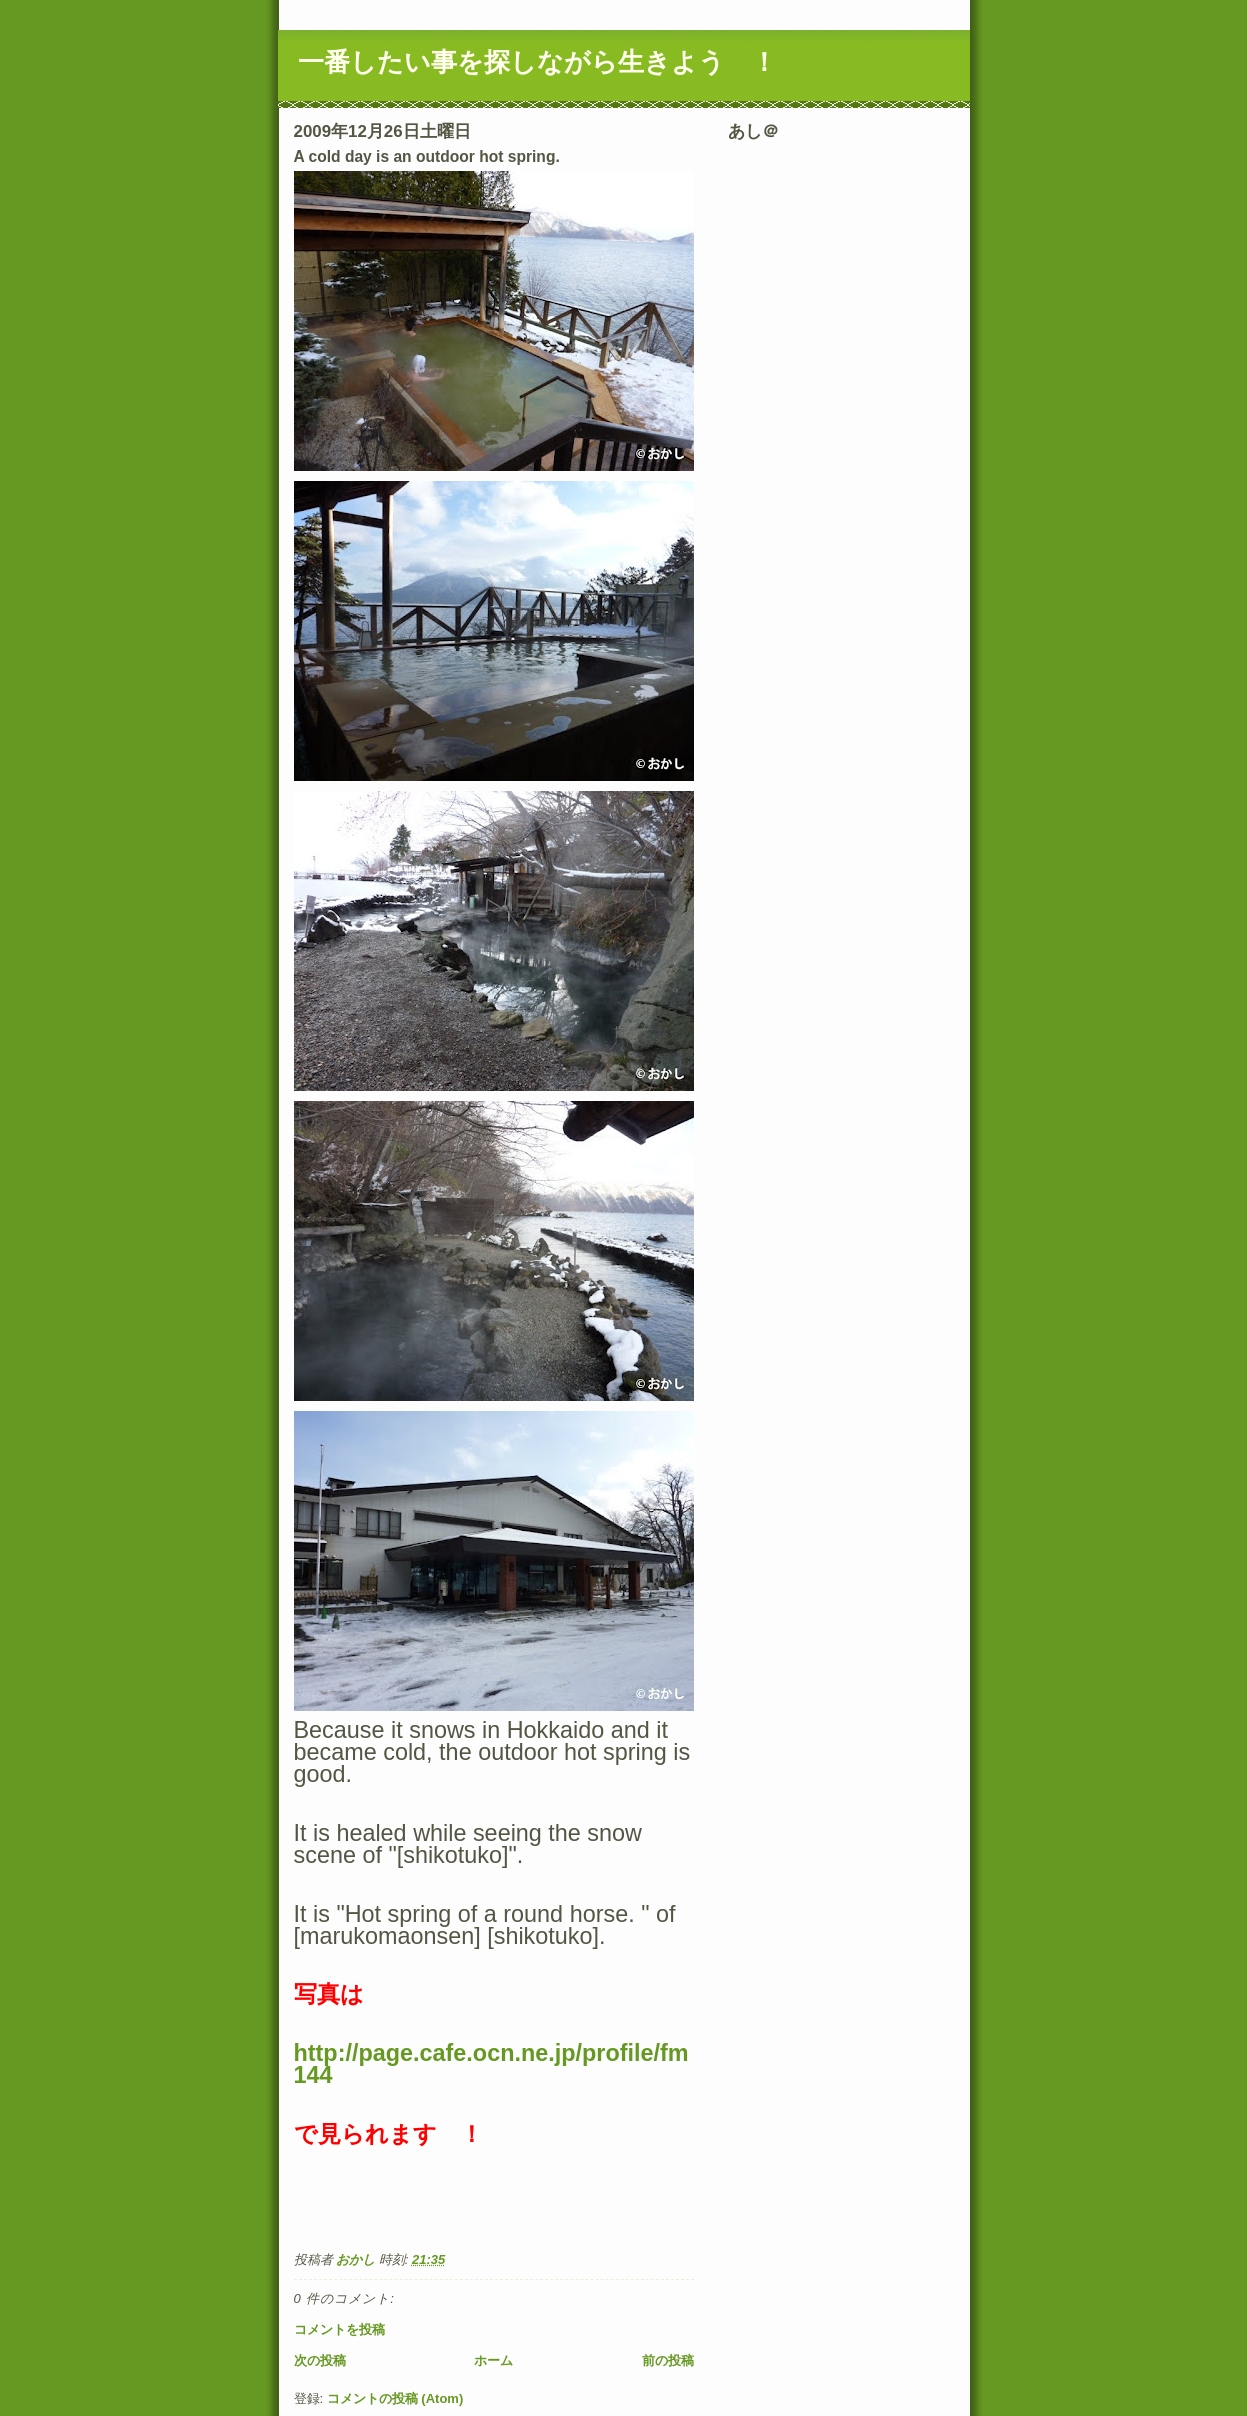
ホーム (493, 2360)
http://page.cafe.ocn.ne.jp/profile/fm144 (491, 2064)
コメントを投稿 (339, 2329)
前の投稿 (668, 2360)
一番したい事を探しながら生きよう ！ (537, 62)
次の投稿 (320, 2360)
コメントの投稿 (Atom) (395, 2398)
